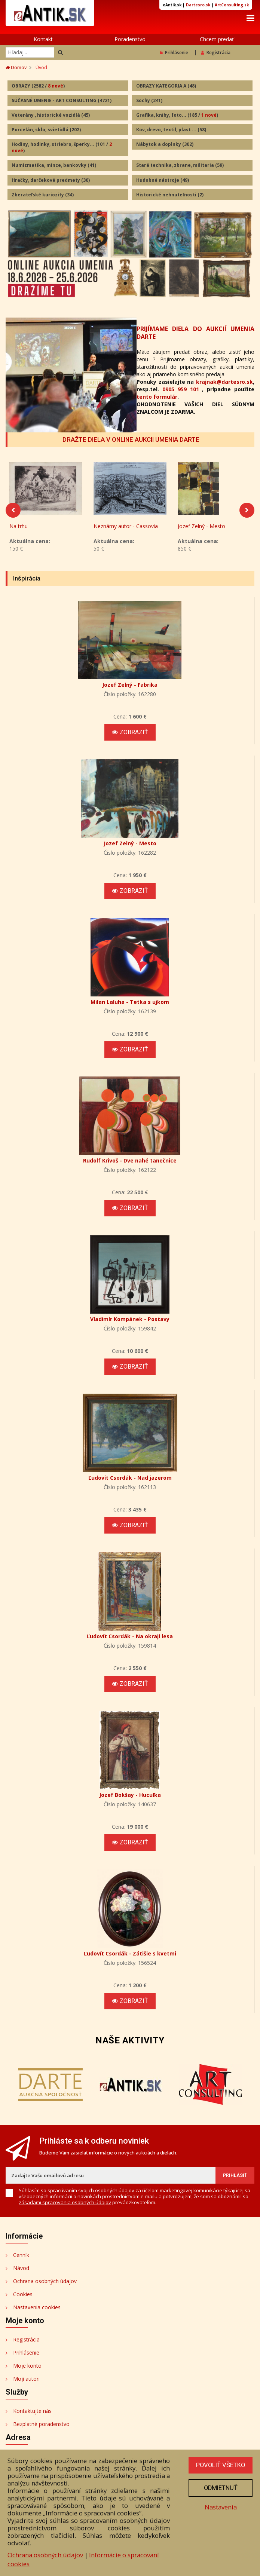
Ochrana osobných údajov (45, 2284)
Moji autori (26, 2381)
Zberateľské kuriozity (43, 195)
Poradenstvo (130, 39)
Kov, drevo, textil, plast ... (171, 130)
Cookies (23, 2297)
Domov (16, 67)
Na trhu (18, 529)
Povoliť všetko (220, 2465)
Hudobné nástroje (162, 180)
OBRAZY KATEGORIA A (166, 86)
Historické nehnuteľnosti (170, 195)
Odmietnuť (220, 2488)
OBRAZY (38, 86)
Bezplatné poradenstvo (41, 2426)
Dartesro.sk (198, 4)
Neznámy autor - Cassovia (126, 529)
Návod (21, 2271)
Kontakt (43, 39)
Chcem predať (217, 39)
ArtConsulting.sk (232, 4)
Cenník (21, 2257)
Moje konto (27, 2368)
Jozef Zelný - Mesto (201, 529)
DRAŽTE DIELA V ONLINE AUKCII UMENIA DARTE (131, 440)
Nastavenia (220, 2507)
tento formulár (157, 397)
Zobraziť (130, 735)
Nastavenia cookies (37, 2310)
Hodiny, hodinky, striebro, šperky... (62, 147)
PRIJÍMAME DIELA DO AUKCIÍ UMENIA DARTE (195, 333)
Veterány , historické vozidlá (51, 115)
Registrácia (215, 52)
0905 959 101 (180, 389)
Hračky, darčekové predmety (51, 180)
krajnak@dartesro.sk (224, 382)
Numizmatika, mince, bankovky (54, 165)
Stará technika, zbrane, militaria (180, 165)
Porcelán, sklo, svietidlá (46, 130)
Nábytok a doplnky (164, 144)
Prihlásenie (174, 52)
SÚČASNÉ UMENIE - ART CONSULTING (61, 100)
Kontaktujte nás (32, 2413)
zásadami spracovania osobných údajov (65, 2205)
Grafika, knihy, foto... (177, 115)
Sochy (149, 100)
